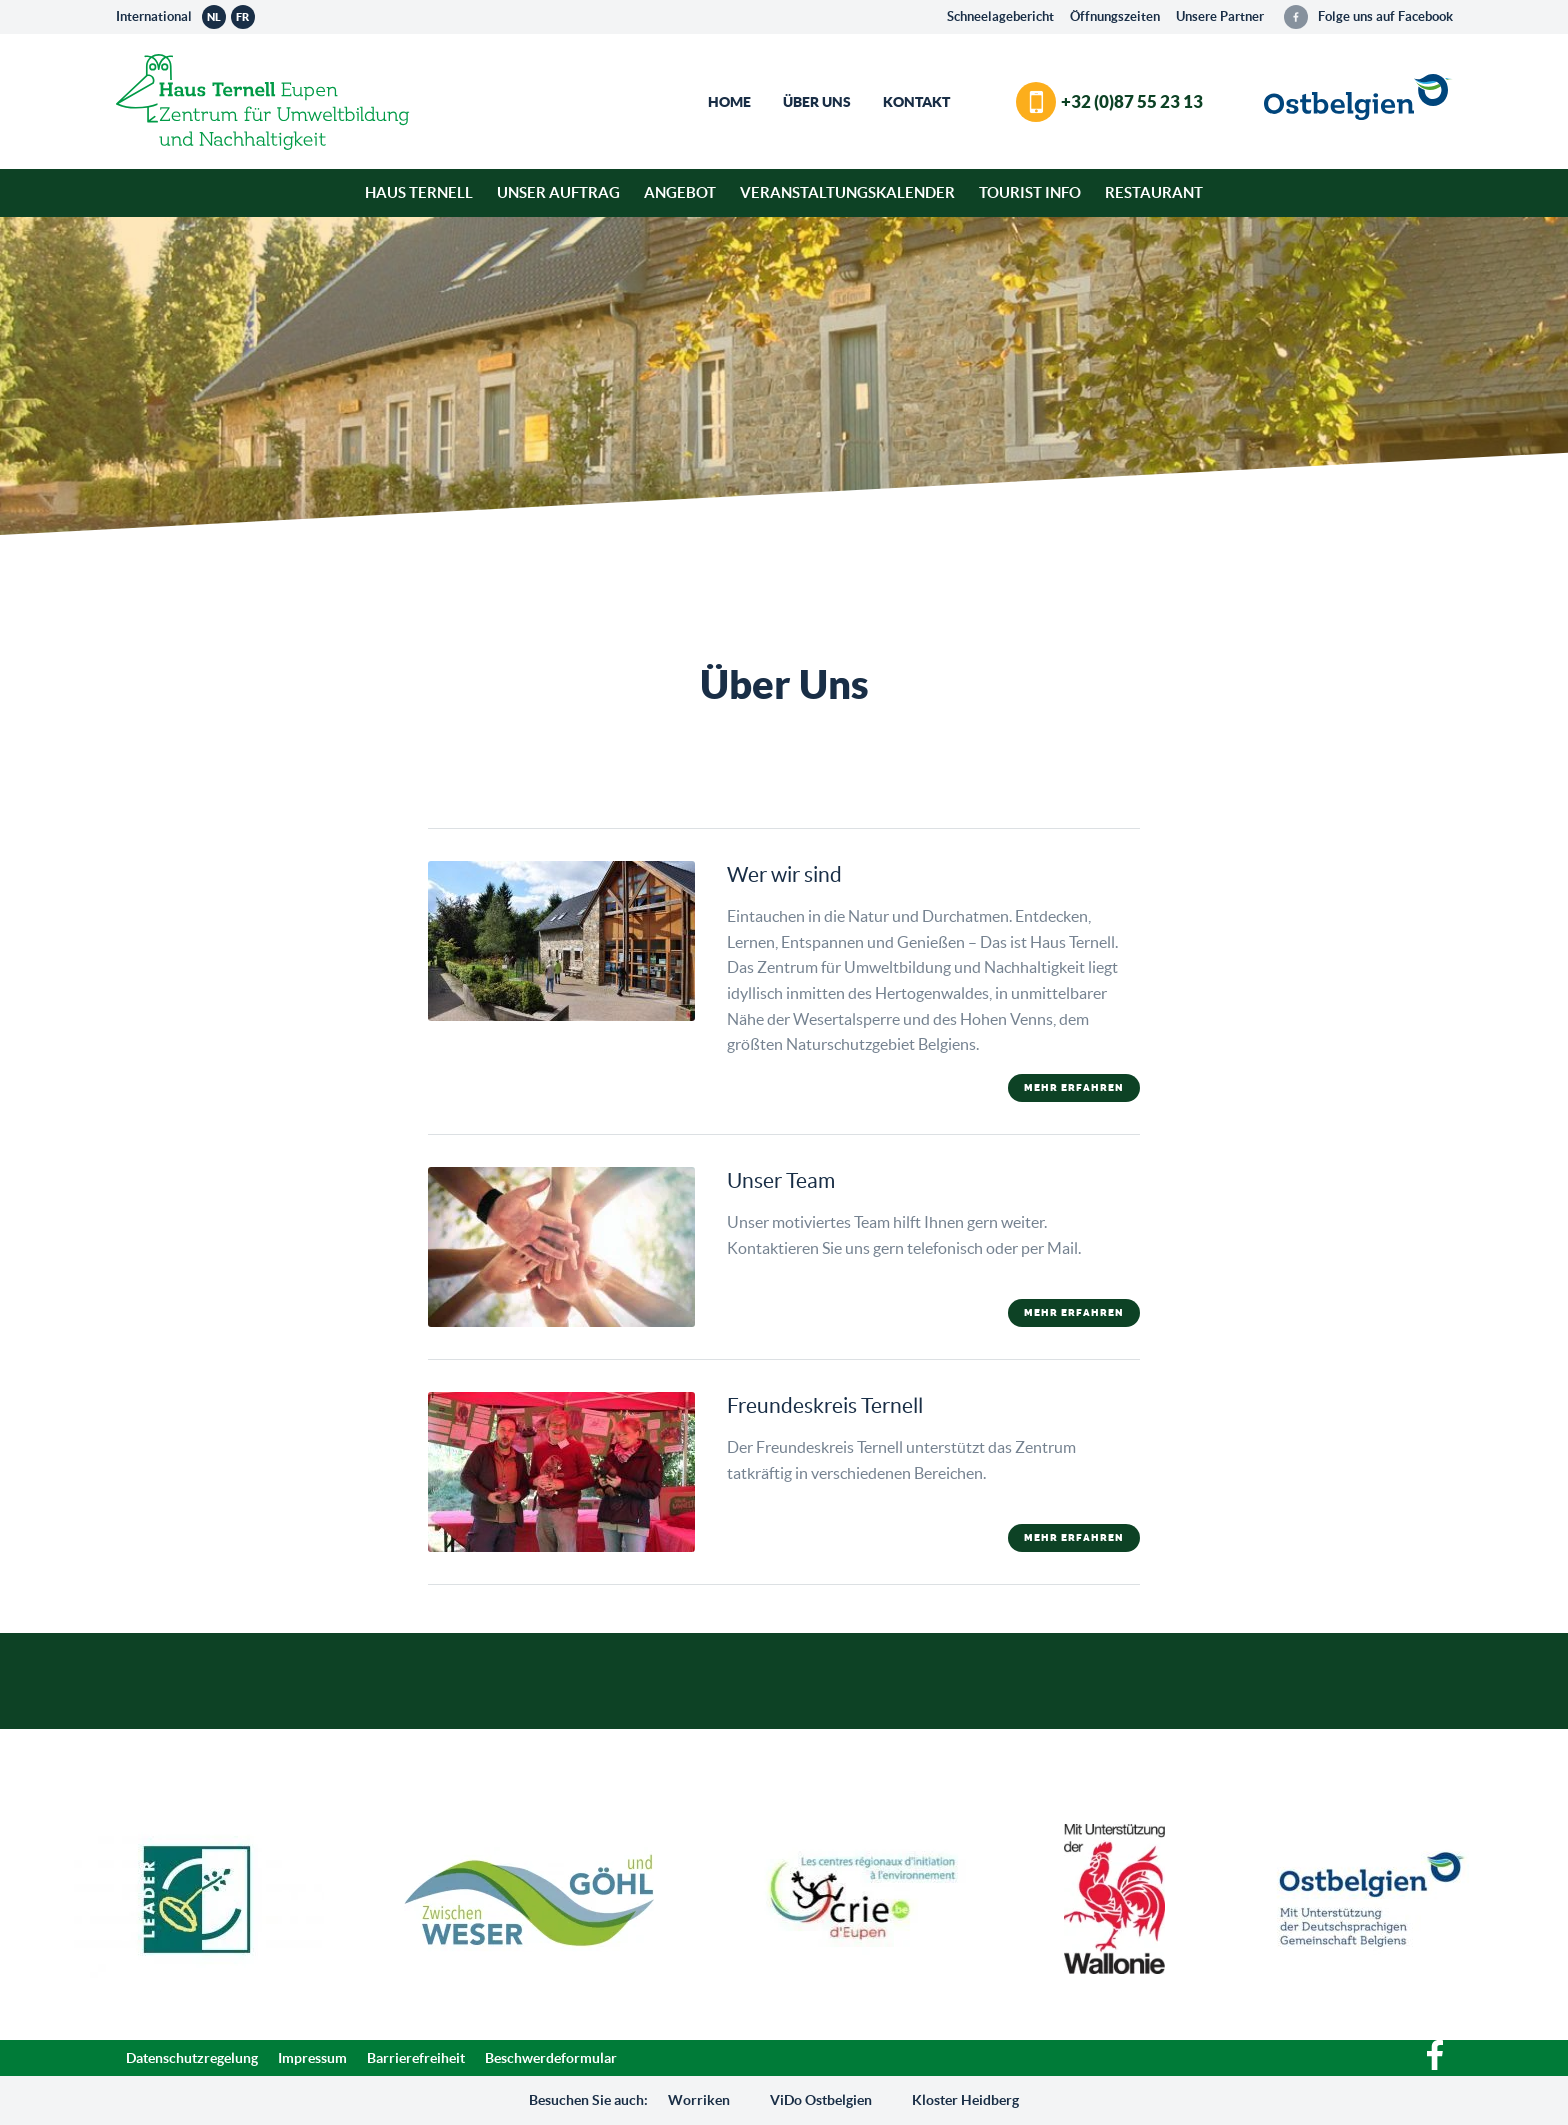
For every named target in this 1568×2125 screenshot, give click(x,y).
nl (214, 17)
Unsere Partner (1220, 16)
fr (242, 17)
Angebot (680, 192)
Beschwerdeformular (551, 2058)
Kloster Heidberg (965, 2100)
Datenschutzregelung (192, 2058)
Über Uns (817, 102)
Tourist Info (1030, 192)
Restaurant (1154, 192)
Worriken (699, 2100)
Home (729, 102)
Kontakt (916, 102)
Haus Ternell (419, 192)
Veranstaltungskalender (847, 192)
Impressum (312, 2058)
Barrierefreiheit (416, 2058)
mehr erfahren (1074, 1088)
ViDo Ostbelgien (821, 2100)
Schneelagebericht (1000, 16)
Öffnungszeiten (1115, 16)
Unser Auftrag (558, 192)
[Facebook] (1435, 2065)
